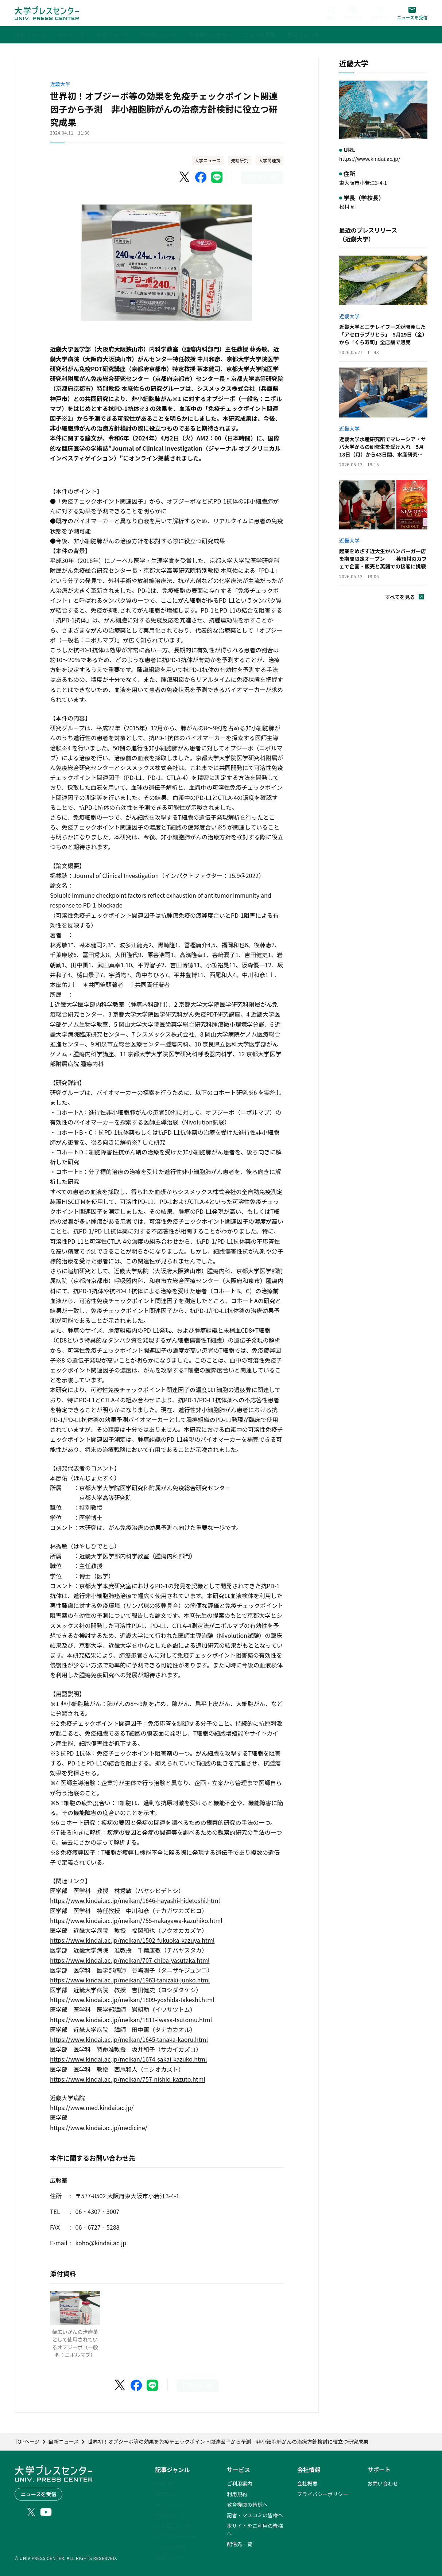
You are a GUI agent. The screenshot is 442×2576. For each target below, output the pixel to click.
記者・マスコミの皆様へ (255, 2515)
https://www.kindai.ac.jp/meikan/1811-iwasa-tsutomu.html (131, 2019)
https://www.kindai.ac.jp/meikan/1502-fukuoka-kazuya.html (132, 1940)
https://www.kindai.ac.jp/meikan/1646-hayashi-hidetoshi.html (135, 1900)
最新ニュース (170, 2494)
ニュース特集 (170, 2546)
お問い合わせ (382, 2483)
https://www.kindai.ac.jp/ (369, 158)
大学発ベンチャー (175, 2536)
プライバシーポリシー (322, 2494)
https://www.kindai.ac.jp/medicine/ (98, 2127)
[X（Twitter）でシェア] (185, 177)
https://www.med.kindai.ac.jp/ (91, 2107)
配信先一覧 (239, 2544)
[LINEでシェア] (217, 177)
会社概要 (307, 2483)
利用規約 (237, 2494)
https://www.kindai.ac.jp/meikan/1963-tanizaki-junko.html (130, 1979)
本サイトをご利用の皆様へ (255, 2529)
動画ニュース (170, 2557)
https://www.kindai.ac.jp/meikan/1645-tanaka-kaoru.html (129, 2039)
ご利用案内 (239, 2483)
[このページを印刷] (262, 177)
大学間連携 (269, 160)
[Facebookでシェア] (201, 177)
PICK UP (164, 2483)
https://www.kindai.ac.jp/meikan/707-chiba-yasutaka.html (130, 1960)
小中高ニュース (172, 2525)
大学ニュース (208, 160)
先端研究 (239, 160)
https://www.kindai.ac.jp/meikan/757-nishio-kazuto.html (127, 2079)
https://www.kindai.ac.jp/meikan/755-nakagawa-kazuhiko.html (136, 1920)
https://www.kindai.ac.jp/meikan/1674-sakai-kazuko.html (128, 2059)
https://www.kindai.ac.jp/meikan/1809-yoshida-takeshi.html (132, 1999)
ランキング (168, 2504)
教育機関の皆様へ (247, 2504)
